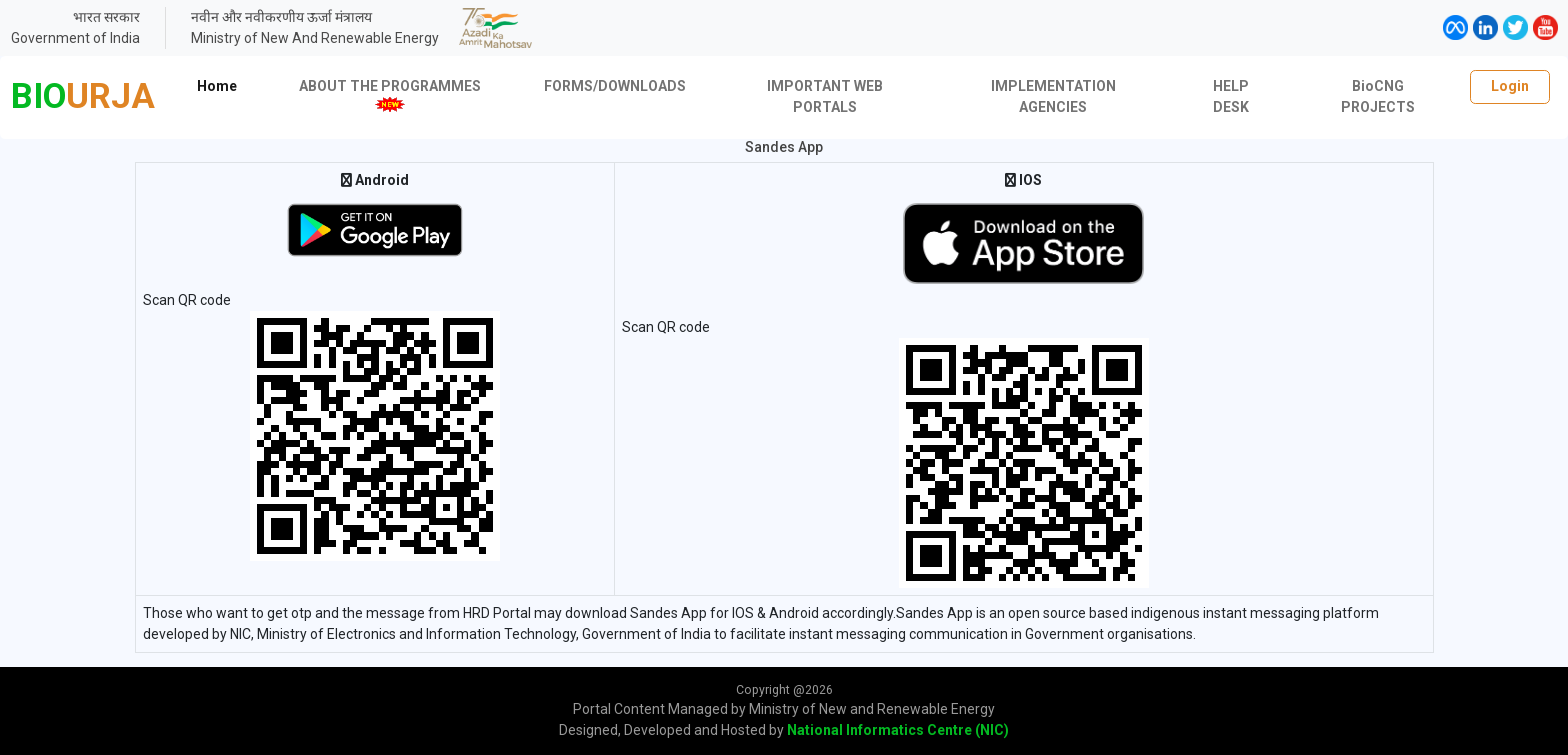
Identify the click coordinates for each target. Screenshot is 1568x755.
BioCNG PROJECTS (1378, 96)
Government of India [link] (75, 38)
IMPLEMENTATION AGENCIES (1053, 96)
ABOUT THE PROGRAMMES (390, 95)
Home (217, 86)
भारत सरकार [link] (106, 17)
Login (1510, 86)
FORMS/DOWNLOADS (615, 86)
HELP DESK (1231, 96)
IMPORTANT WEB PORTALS (825, 96)
